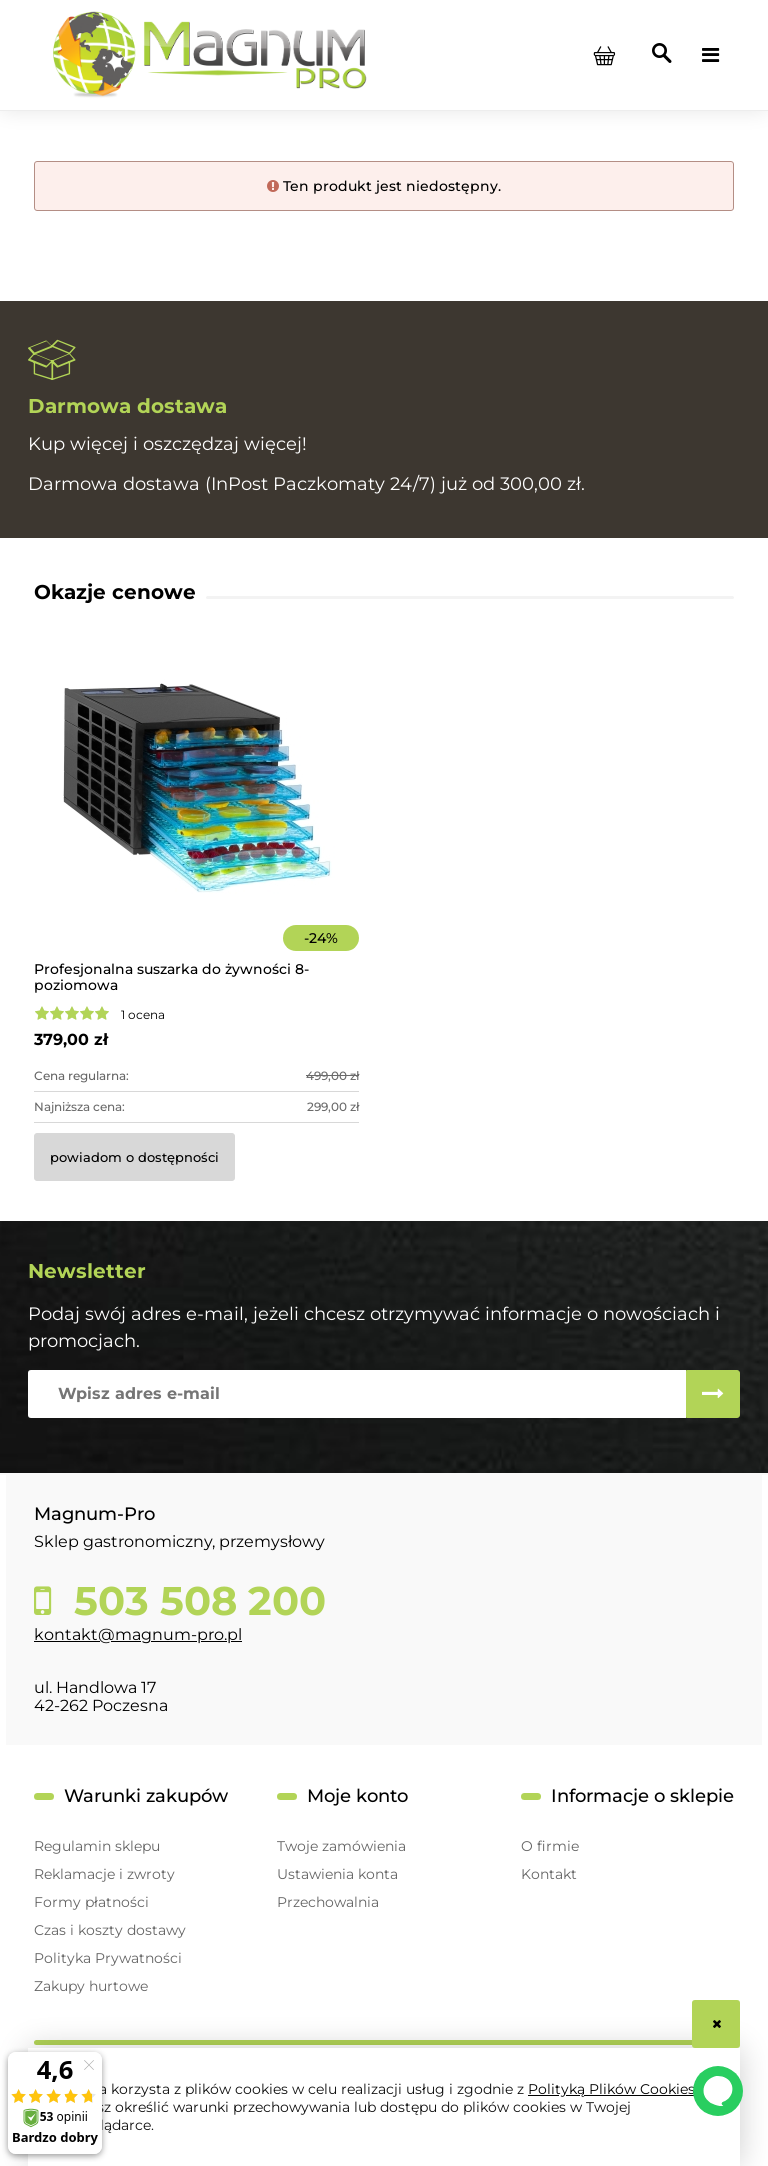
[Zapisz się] (713, 1394)
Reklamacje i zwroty (104, 1874)
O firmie (550, 1846)
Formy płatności (91, 1902)
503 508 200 (194, 1601)
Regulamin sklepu (97, 1846)
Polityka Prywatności (108, 1958)
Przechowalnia (328, 1902)
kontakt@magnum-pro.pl (138, 1634)
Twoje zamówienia (341, 1846)
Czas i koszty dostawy (110, 1930)
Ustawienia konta (337, 1874)
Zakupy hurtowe (91, 1986)
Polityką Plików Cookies (611, 2089)
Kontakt (549, 1874)
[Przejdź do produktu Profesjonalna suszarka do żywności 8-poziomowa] (196, 815)
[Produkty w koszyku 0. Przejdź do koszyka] (604, 55)
